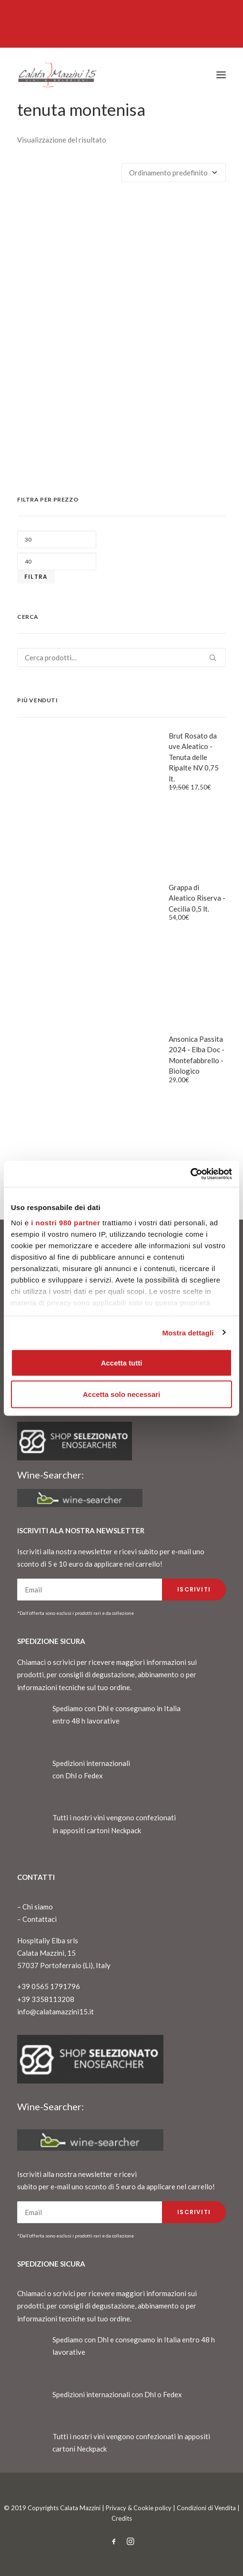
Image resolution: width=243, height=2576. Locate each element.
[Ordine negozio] (174, 172)
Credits (121, 2518)
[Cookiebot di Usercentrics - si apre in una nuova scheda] (190, 1174)
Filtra (36, 577)
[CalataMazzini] (57, 75)
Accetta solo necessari (122, 1394)
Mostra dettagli (187, 1332)
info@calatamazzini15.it (55, 2011)
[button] (221, 75)
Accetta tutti (121, 1363)
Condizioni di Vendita (206, 2508)
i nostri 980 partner (65, 1222)
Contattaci (39, 1919)
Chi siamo (37, 1906)
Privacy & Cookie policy (139, 2508)
